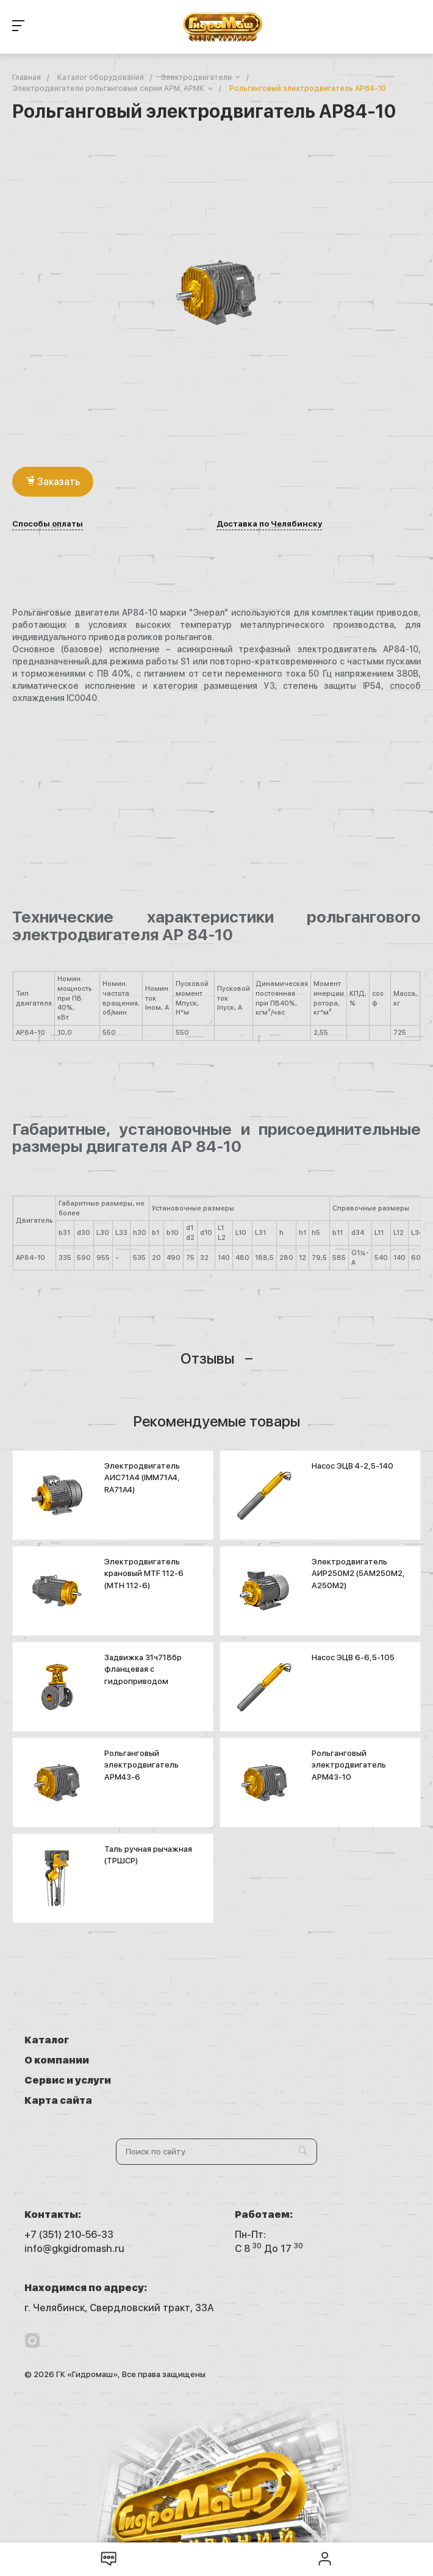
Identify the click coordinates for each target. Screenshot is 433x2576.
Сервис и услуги (67, 2060)
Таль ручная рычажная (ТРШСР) (148, 1855)
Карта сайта (268, 2060)
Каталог (46, 2040)
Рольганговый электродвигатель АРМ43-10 (349, 1765)
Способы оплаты (47, 524)
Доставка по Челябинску (269, 524)
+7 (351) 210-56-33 (68, 2194)
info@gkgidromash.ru (74, 2208)
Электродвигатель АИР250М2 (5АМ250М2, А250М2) (358, 1573)
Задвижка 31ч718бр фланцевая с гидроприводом (143, 1669)
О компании (267, 2040)
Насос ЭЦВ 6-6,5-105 (353, 1657)
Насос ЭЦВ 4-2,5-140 (352, 1465)
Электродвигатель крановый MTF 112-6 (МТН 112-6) (144, 1573)
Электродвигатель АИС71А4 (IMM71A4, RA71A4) (142, 1477)
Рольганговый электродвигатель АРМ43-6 (141, 1765)
